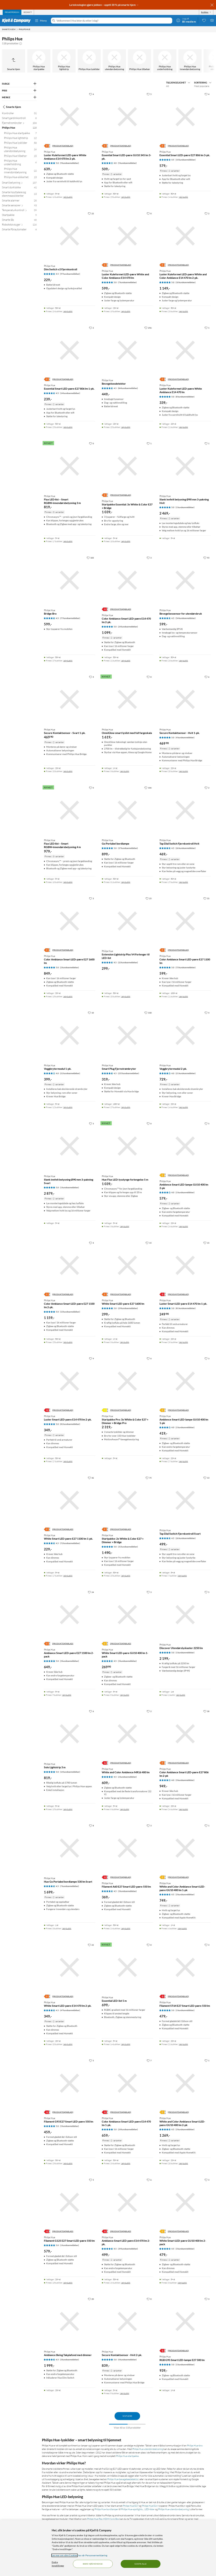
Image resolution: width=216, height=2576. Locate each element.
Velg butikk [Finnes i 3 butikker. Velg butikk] (124, 771)
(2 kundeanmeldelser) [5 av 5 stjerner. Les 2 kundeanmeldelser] (69, 967)
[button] (21, 43)
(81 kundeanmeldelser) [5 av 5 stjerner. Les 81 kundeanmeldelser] (186, 1308)
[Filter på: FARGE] (19, 84)
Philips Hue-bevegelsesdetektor (123, 2479)
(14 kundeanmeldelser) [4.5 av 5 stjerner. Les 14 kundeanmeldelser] (186, 159)
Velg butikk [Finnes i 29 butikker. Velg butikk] (67, 660)
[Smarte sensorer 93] (19, 206)
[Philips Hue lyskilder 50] (20, 143)
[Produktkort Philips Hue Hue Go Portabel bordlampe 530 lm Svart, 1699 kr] (69, 1848)
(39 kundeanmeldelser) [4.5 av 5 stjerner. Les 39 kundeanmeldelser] (128, 2248)
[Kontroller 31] (19, 114)
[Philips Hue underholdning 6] (20, 163)
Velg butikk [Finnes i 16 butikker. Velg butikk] (67, 197)
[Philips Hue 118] (19, 128)
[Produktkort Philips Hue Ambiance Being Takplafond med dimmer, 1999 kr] (69, 2322)
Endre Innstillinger (58, 2564)
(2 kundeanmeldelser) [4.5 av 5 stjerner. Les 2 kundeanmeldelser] (127, 1777)
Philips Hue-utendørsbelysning (147, 2449)
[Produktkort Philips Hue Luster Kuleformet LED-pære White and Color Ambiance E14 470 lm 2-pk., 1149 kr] (185, 236)
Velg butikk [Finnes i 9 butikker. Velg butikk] (66, 1695)
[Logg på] (186, 20)
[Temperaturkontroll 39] (19, 210)
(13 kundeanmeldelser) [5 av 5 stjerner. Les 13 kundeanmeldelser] (70, 1311)
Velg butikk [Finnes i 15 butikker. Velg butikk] (67, 996)
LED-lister (150, 2509)
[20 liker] (91, 2299)
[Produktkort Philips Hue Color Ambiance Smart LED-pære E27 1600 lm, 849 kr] (69, 921)
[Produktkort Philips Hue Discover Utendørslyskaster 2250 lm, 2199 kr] (185, 1615)
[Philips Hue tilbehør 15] (20, 156)
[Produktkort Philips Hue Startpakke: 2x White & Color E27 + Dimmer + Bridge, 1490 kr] (127, 1500)
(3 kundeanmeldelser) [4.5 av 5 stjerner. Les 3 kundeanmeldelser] (127, 1661)
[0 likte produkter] (204, 20)
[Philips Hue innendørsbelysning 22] (20, 171)
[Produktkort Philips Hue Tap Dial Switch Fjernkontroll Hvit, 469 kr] (185, 810)
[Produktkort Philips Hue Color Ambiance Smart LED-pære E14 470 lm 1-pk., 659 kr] (127, 2083)
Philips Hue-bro (195, 2445)
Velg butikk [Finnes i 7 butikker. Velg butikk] (182, 1575)
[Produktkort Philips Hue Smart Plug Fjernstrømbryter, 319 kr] (127, 1035)
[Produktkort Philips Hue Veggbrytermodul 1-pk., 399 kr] (69, 1035)
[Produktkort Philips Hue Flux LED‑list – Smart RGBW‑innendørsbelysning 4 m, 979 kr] (69, 810)
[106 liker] (148, 788)
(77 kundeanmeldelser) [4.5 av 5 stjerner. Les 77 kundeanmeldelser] (70, 618)
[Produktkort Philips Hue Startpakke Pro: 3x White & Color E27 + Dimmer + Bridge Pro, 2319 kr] (127, 1381)
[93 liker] (206, 558)
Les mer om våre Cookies (64, 2555)
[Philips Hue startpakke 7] (20, 133)
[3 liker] (149, 558)
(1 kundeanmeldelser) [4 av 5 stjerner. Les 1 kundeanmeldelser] (185, 1192)
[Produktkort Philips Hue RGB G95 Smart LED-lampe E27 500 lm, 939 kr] (185, 2322)
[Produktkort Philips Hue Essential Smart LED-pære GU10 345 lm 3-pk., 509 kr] (127, 117)
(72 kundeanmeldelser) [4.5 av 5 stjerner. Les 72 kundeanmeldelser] (70, 1543)
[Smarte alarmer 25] (19, 201)
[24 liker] (91, 1592)
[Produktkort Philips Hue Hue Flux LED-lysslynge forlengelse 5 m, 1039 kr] (127, 1146)
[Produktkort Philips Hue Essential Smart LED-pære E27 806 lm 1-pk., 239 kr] (69, 350)
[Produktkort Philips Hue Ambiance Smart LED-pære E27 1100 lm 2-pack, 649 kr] (69, 1615)
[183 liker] (90, 558)
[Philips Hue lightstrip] (64, 60)
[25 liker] (149, 898)
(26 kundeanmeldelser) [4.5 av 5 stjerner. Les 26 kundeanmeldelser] (186, 848)
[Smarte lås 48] (19, 220)
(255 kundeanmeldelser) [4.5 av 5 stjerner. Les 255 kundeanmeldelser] (128, 1073)
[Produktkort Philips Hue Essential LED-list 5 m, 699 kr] (127, 1967)
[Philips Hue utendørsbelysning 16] (20, 150)
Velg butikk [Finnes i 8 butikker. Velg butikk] (124, 1695)
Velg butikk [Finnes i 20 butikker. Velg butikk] (67, 771)
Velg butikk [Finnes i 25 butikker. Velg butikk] (125, 197)
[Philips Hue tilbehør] (139, 60)
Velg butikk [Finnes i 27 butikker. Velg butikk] (67, 1461)
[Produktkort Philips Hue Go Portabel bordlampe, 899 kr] (127, 810)
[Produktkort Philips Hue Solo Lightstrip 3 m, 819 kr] (69, 1734)
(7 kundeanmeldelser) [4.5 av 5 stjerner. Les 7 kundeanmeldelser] (69, 1886)
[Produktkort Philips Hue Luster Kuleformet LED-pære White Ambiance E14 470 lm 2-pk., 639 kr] (69, 117)
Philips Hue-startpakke (127, 2456)
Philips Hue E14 (149, 2505)
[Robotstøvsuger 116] (19, 225)
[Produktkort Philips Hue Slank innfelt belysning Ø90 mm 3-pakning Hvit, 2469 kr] (185, 466)
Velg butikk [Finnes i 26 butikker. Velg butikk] (67, 311)
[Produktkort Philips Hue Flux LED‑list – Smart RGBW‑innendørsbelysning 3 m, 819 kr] (69, 466)
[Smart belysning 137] (19, 183)
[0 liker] (149, 213)
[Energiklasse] (47, 146)
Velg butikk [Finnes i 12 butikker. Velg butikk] (67, 1107)
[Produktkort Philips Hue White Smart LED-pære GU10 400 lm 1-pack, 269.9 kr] (127, 1615)
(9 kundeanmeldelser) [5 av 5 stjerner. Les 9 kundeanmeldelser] (69, 163)
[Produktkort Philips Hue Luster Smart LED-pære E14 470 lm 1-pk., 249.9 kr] (185, 1265)
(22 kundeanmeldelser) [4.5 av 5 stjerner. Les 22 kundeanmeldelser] (128, 962)
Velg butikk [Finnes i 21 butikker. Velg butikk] (183, 427)
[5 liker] (149, 94)
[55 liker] (206, 898)
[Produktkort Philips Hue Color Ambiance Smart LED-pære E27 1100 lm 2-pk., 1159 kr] (69, 1265)
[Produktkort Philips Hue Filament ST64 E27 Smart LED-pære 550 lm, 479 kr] (185, 1967)
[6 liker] (207, 677)
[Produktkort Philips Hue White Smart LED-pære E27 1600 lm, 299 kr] (127, 1265)
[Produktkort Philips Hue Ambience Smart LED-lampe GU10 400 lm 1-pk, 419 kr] (185, 1381)
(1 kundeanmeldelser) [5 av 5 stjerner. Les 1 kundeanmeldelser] (185, 507)
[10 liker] (91, 1013)
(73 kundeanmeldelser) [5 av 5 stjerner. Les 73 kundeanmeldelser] (186, 967)
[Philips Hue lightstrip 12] (20, 138)
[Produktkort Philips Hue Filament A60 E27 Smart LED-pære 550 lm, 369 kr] (127, 1848)
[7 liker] (149, 2060)
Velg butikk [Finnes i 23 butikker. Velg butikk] (183, 311)
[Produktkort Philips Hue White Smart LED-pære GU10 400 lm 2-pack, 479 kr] (185, 2202)
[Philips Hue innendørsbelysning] (190, 60)
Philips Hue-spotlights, (132, 2509)
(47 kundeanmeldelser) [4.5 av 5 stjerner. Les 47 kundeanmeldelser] (70, 2010)
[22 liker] (91, 213)
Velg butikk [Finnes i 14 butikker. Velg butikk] (183, 1107)
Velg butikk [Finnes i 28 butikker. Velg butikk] (125, 427)
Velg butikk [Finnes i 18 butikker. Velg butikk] (125, 311)
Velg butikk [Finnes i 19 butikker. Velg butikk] (183, 882)
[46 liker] (91, 1478)
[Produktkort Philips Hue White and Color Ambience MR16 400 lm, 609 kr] (127, 1734)
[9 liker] (91, 1358)
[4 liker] (91, 94)
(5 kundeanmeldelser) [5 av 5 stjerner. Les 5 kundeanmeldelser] (69, 2126)
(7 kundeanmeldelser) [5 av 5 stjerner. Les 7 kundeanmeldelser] (127, 282)
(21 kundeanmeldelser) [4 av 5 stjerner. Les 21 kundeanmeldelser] (70, 1073)
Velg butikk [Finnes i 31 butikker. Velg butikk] (125, 882)
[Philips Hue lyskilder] (89, 60)
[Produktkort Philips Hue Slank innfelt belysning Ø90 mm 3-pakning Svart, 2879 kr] (69, 1146)
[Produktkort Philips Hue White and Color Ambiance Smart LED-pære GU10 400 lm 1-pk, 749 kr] (185, 1848)
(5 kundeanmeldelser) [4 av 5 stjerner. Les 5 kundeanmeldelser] (127, 163)
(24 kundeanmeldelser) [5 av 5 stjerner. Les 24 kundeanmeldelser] (128, 626)
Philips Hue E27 (130, 2505)
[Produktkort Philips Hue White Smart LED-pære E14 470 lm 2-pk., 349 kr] (69, 1967)
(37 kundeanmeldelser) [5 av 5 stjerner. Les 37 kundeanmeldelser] (128, 848)
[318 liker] (148, 1013)
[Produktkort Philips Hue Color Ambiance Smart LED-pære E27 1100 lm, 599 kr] (185, 921)
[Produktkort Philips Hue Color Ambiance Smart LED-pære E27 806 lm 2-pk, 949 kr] (185, 1734)
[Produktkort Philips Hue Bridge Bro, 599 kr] (69, 580)
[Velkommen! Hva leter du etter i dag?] (114, 21)
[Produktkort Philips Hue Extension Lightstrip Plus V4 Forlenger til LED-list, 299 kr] (127, 921)
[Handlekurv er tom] (212, 20)
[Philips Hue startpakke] (38, 60)
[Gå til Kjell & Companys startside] (17, 21)
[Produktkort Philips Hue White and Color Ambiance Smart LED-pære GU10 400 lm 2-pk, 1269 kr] (185, 2083)
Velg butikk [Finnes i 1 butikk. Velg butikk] (180, 1695)
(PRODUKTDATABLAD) (62, 146)
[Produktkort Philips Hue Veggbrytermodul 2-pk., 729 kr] (185, 1035)
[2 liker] (207, 213)
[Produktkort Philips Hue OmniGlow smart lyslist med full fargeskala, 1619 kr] (127, 699)
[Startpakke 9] (19, 215)
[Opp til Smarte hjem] (13, 60)
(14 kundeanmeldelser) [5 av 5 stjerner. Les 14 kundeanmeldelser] (70, 1772)
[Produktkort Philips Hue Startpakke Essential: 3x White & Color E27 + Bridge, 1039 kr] (127, 466)
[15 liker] (149, 1243)
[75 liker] (149, 1478)
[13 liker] (206, 1478)
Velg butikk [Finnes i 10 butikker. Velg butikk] (125, 541)
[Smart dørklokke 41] (19, 188)
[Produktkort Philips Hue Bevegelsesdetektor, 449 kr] (127, 350)
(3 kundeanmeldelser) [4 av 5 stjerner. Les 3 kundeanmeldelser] (185, 1780)
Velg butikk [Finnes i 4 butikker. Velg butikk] (182, 1928)
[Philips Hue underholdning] (164, 60)
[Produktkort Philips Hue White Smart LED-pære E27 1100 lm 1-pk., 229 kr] (69, 1500)
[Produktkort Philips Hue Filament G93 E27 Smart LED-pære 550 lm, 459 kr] (69, 2083)
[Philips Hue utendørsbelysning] (114, 60)
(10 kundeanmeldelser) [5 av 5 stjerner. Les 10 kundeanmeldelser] (186, 282)
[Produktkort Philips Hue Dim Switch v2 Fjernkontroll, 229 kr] (69, 236)
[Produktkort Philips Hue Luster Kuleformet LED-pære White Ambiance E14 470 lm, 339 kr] (185, 350)
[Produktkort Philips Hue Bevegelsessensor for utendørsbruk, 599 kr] (185, 580)
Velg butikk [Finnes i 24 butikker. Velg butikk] (183, 197)
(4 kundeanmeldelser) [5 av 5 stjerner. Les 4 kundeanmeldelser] (185, 737)
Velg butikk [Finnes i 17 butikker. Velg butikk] (67, 541)
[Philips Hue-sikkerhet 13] (20, 177)
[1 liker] (207, 328)
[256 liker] (148, 328)
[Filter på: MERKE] (19, 97)
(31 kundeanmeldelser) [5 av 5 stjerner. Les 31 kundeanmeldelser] (128, 1546)
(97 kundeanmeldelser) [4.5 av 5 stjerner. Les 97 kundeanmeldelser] (70, 274)
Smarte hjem (11, 107)
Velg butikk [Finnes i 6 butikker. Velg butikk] (124, 1809)
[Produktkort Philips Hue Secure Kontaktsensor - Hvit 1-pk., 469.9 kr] (185, 699)
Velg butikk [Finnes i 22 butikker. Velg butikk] (125, 660)
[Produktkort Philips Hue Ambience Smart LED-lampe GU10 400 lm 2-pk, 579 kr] (185, 1146)
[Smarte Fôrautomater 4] (19, 230)
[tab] (12, 12)
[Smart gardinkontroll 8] (19, 118)
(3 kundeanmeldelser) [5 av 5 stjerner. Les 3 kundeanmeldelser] (69, 1661)
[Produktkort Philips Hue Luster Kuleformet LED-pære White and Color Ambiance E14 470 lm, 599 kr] (127, 236)
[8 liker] (91, 1826)
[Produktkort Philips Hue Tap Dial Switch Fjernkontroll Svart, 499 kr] (185, 1500)
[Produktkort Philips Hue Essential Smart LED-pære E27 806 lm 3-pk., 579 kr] (185, 117)
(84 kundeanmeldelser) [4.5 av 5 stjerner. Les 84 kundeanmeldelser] (128, 388)
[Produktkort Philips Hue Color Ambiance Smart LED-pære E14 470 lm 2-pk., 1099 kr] (127, 580)
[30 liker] (206, 1711)
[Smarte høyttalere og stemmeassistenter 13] (19, 194)
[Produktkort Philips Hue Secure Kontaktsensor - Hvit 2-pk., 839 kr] (127, 2322)
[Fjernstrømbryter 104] (19, 123)
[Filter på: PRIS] (19, 91)
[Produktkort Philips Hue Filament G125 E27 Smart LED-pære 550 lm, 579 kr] (69, 2202)
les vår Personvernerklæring (92, 2555)
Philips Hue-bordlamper (106, 2509)
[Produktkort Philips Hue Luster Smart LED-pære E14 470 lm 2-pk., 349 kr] (69, 1381)
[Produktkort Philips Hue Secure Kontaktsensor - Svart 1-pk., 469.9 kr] (69, 699)
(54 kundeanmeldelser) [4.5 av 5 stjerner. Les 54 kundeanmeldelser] (186, 618)
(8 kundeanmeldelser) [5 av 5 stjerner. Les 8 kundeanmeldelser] (185, 396)
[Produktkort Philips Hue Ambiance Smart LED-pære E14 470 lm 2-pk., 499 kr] (127, 2202)
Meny (41, 21)
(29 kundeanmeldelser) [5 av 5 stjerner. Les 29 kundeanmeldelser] (128, 1308)
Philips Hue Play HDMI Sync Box (103, 2518)
